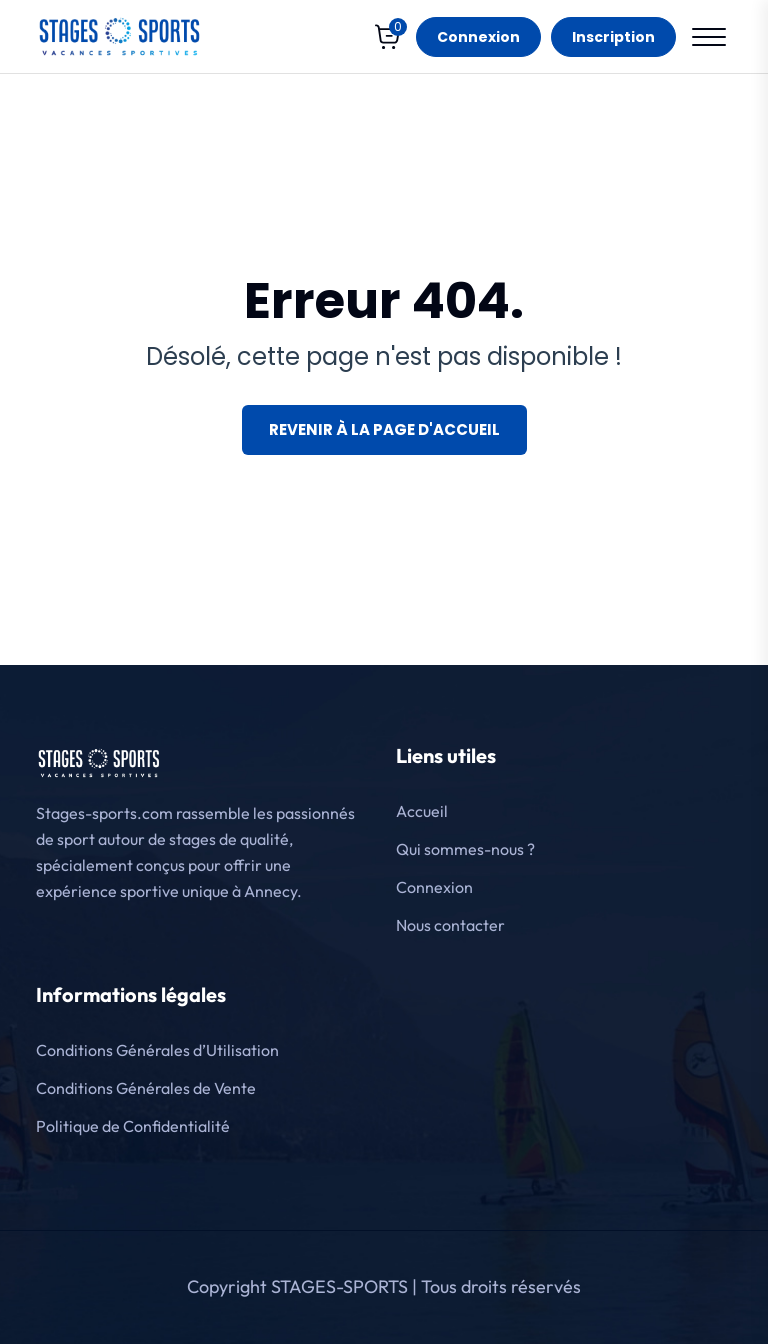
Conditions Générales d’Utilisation (157, 1050)
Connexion (478, 37)
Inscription (613, 37)
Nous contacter (450, 925)
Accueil (422, 811)
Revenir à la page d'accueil (384, 429)
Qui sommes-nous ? (465, 849)
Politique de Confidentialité (133, 1126)
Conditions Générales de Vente (146, 1088)
